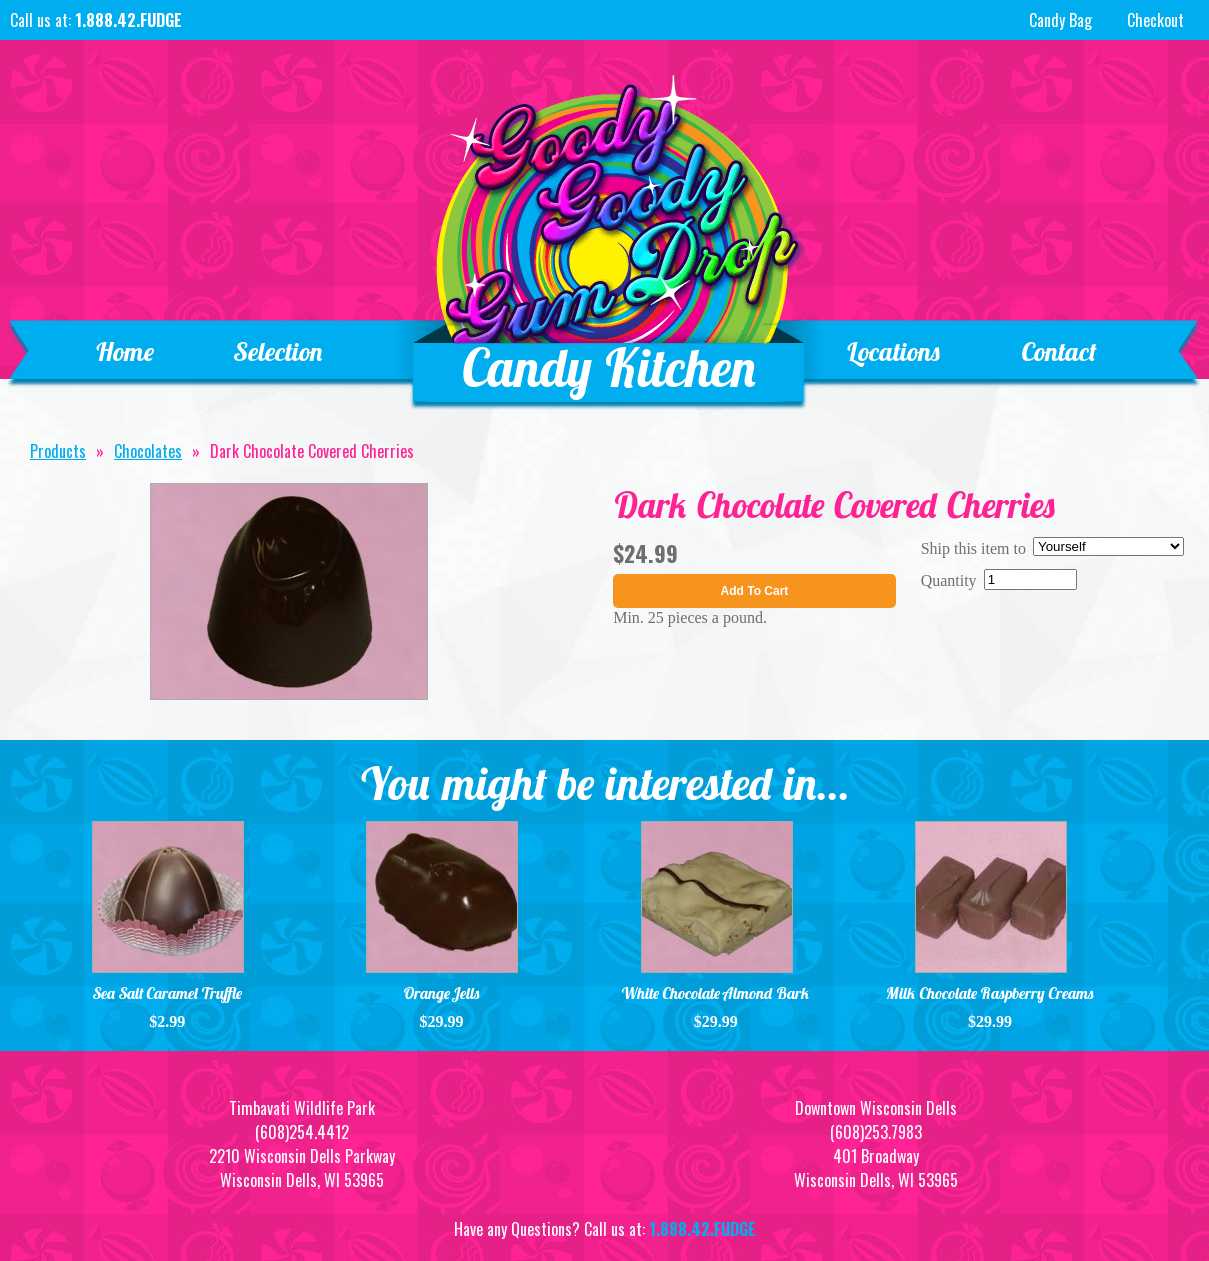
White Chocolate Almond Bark (715, 993)
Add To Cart (755, 591)
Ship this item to (973, 548)
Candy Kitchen (609, 367)
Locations (893, 351)
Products (58, 451)
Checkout (1155, 20)
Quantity (949, 580)
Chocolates (148, 451)
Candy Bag (1058, 20)
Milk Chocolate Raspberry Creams (990, 993)
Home (124, 351)
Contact (1058, 351)
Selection (279, 351)
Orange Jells (441, 993)
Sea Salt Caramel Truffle (167, 993)
